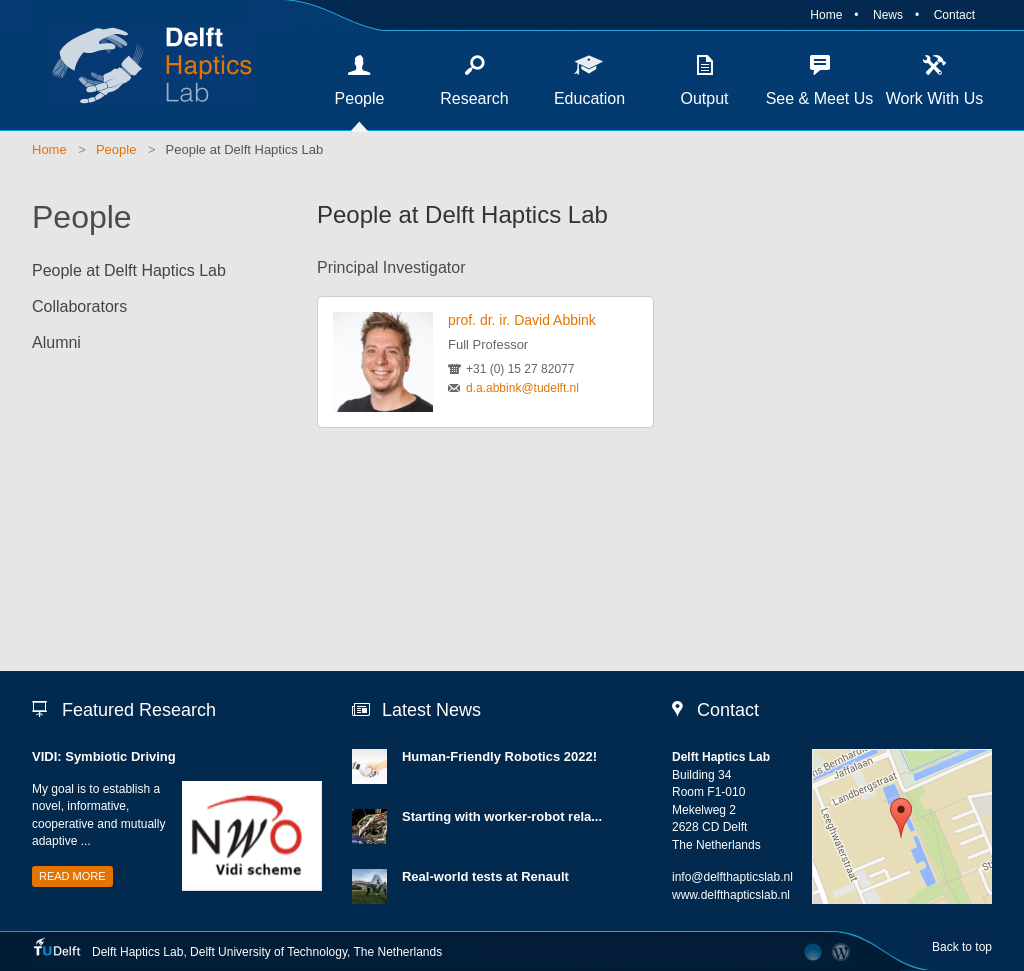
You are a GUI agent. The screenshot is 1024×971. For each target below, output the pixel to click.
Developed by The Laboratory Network (813, 952)
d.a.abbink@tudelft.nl (522, 388)
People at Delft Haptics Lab (245, 149)
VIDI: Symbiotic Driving (104, 756)
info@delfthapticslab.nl (732, 877)
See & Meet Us (820, 98)
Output (704, 98)
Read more (72, 876)
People (360, 98)
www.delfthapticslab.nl (731, 895)
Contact (954, 15)
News (888, 15)
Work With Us (934, 98)
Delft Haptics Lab (142, 65)
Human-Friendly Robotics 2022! (499, 756)
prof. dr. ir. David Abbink (522, 320)
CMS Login (841, 952)
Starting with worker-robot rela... (502, 816)
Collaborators (79, 306)
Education (589, 98)
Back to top (962, 947)
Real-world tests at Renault (485, 876)
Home (826, 15)
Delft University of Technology (268, 952)
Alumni (56, 342)
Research (474, 98)
